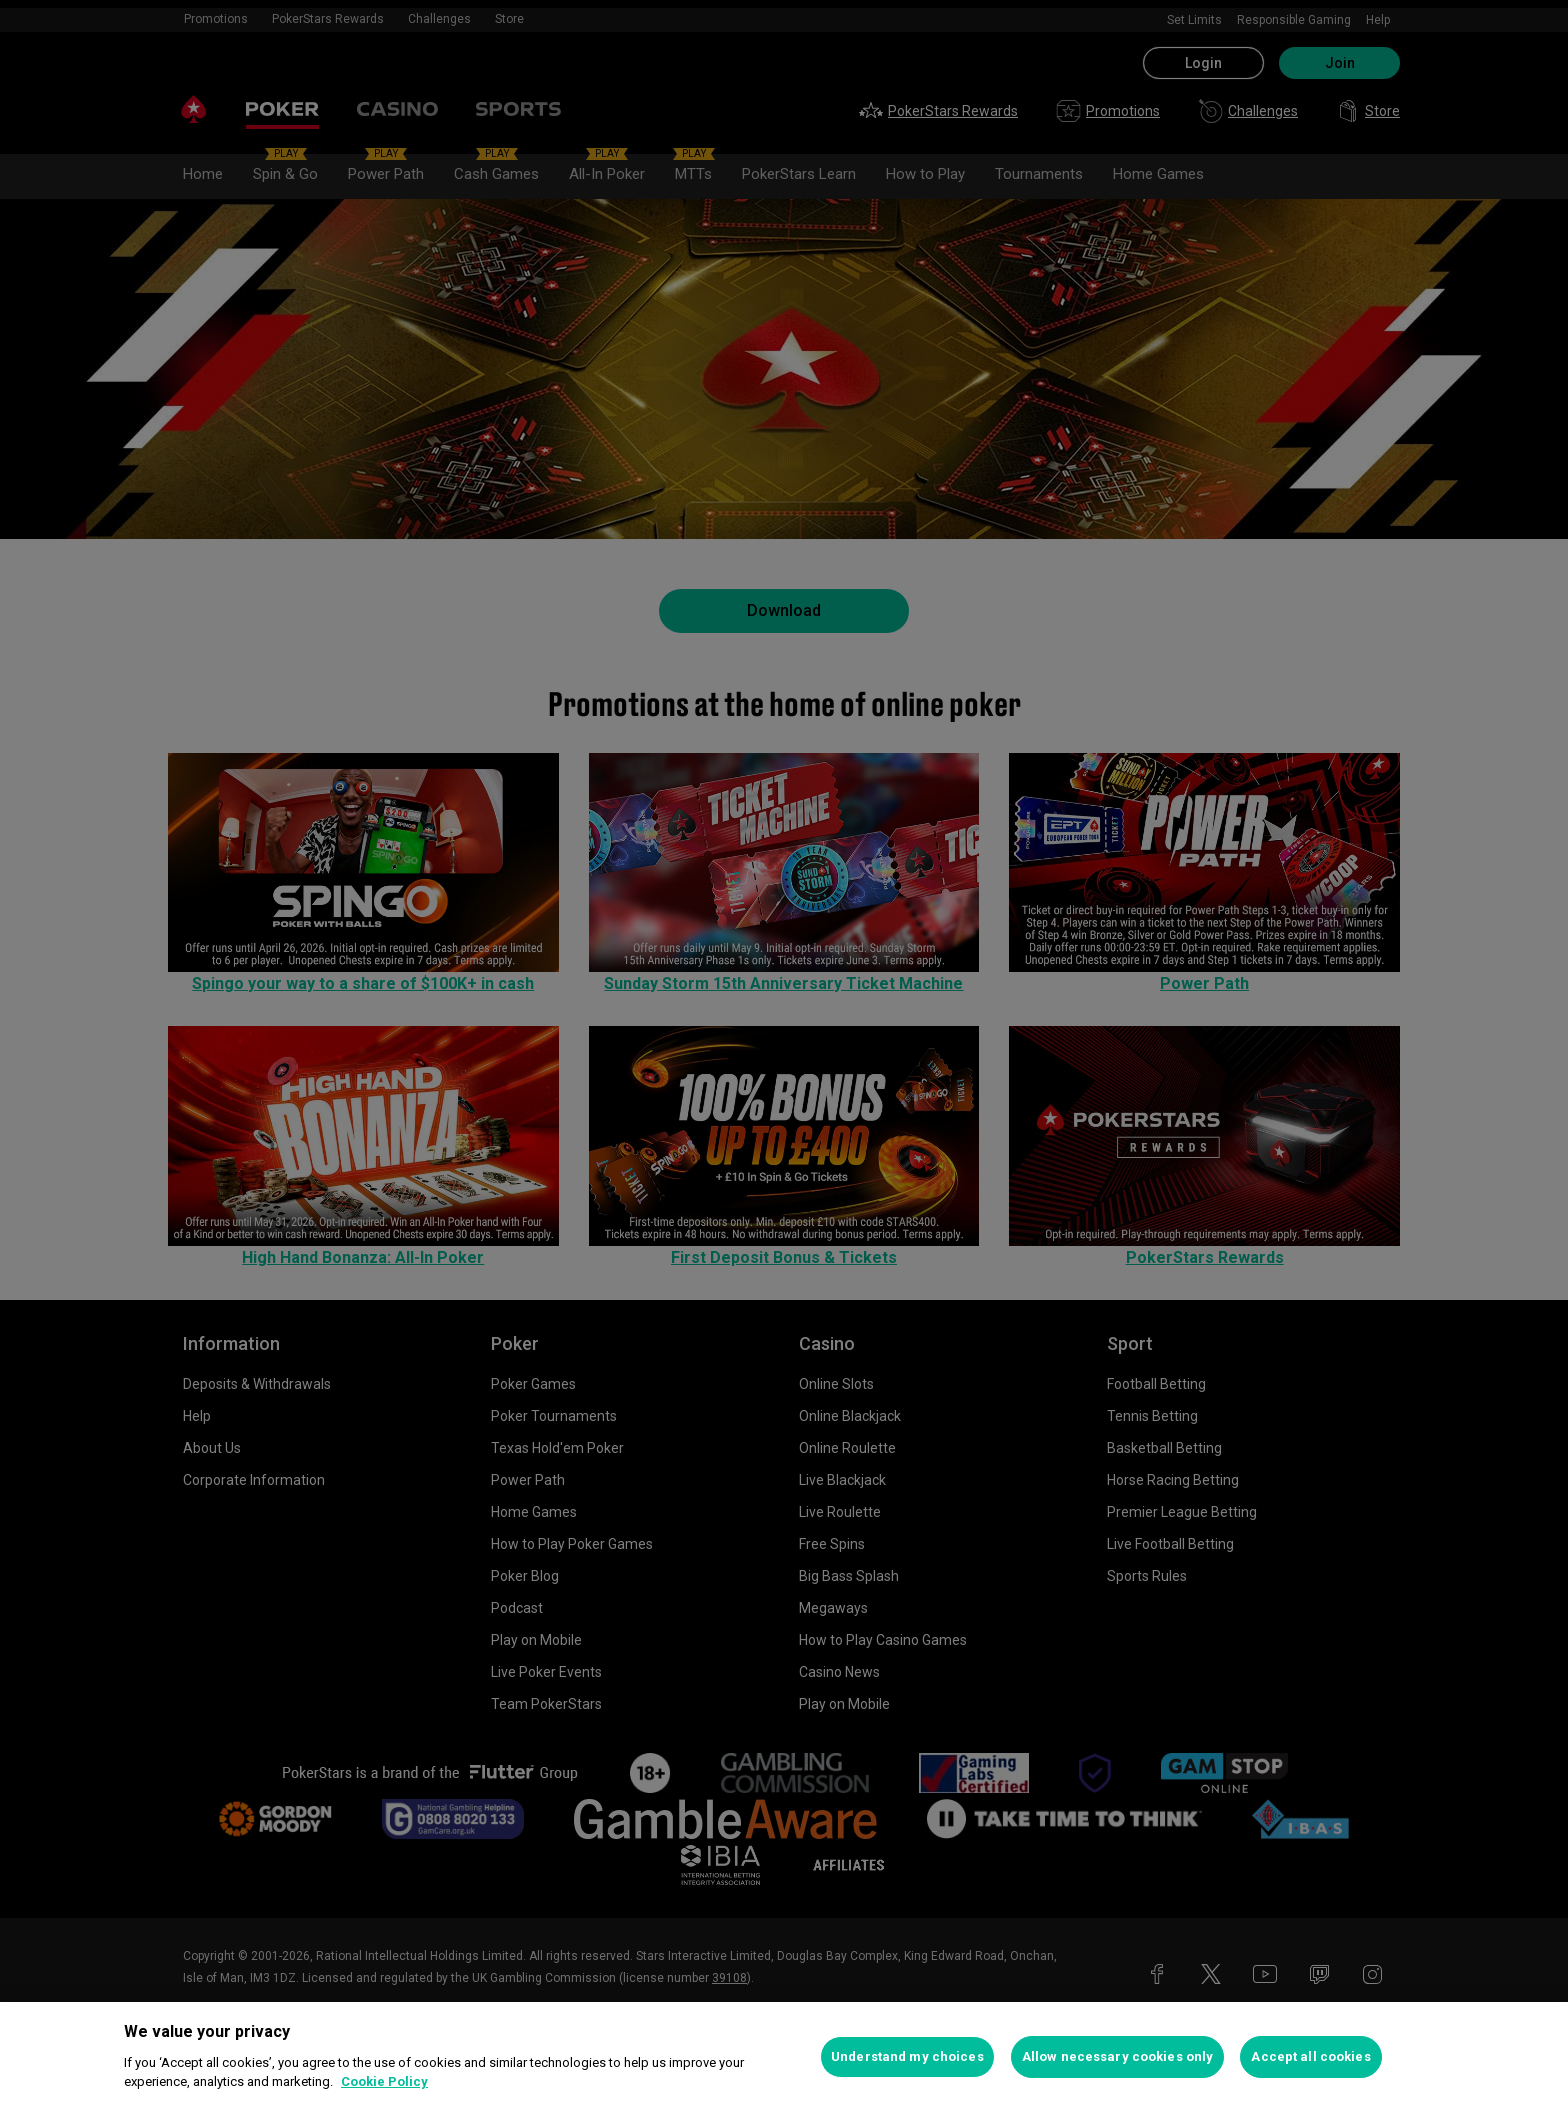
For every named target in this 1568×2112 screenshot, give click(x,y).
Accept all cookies (1310, 2056)
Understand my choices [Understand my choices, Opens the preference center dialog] (907, 2056)
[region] (784, 2057)
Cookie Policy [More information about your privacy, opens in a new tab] (384, 2081)
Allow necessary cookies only (1118, 2056)
